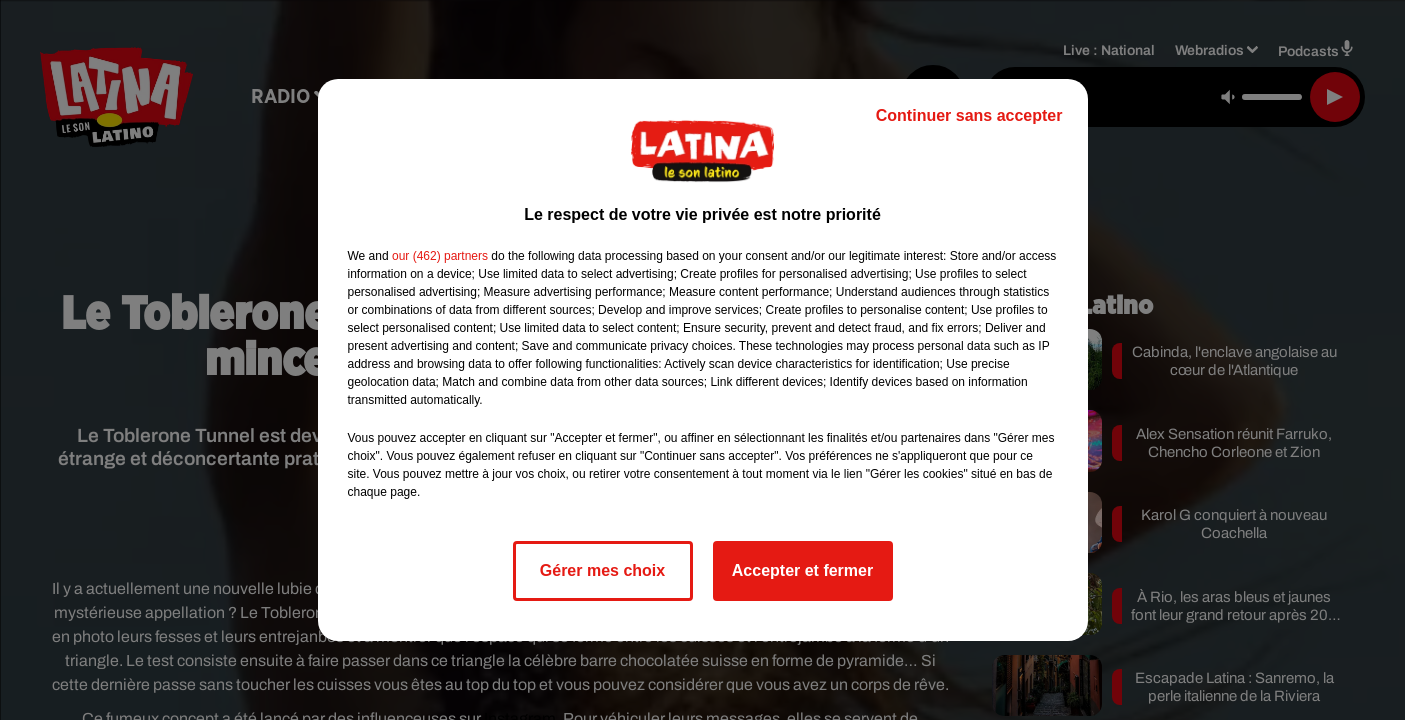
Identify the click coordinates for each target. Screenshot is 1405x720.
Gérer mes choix (602, 570)
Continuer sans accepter (969, 115)
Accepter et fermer (802, 570)
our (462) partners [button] (440, 256)
